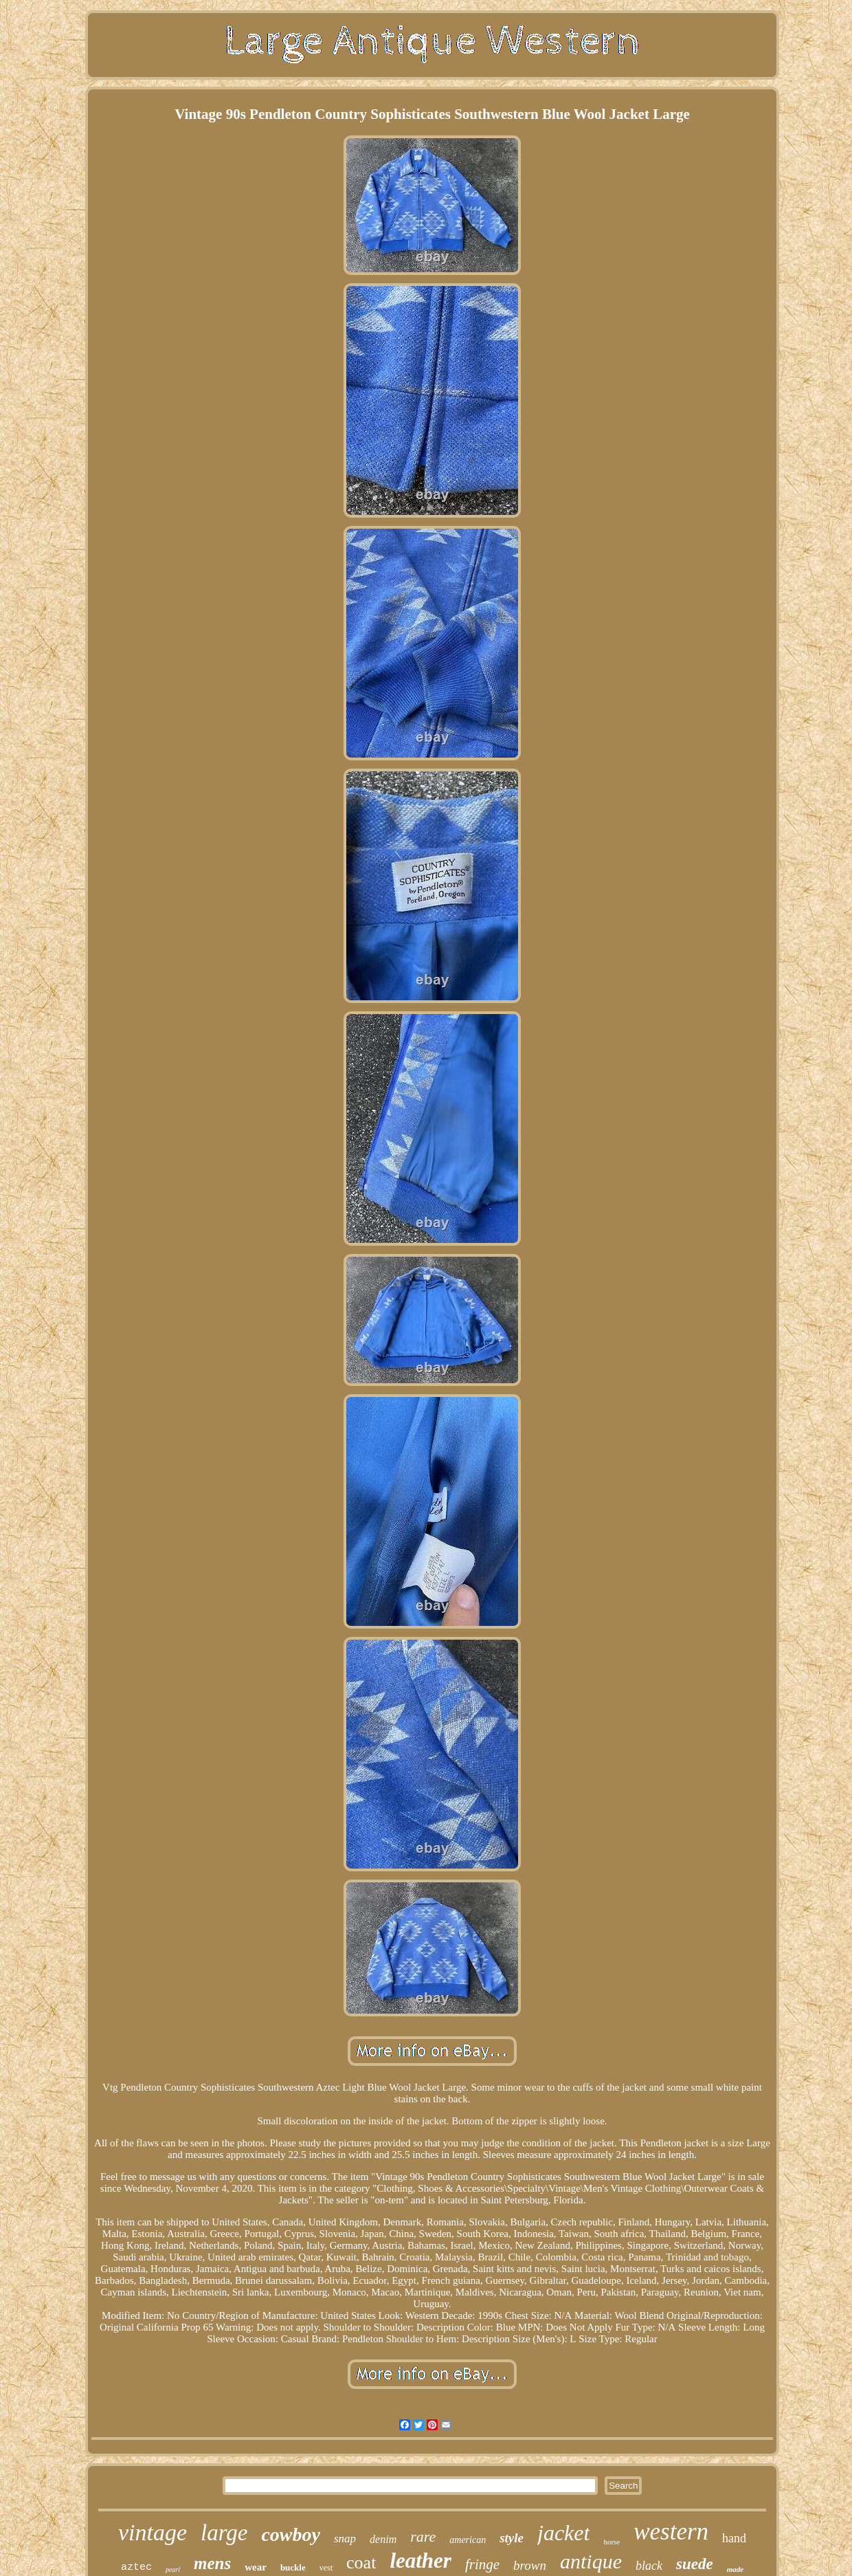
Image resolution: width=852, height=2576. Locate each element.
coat (361, 2563)
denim (383, 2539)
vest (326, 2568)
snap (345, 2538)
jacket (563, 2532)
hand (734, 2538)
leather (420, 2561)
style (512, 2538)
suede (694, 2564)
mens (212, 2563)
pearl (173, 2569)
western (671, 2531)
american (467, 2540)
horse (611, 2542)
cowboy (290, 2534)
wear (256, 2567)
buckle (293, 2567)
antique (591, 2561)
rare (423, 2536)
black (649, 2566)
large (224, 2532)
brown (529, 2565)
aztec (136, 2567)
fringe (482, 2564)
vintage (152, 2532)
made (735, 2569)
